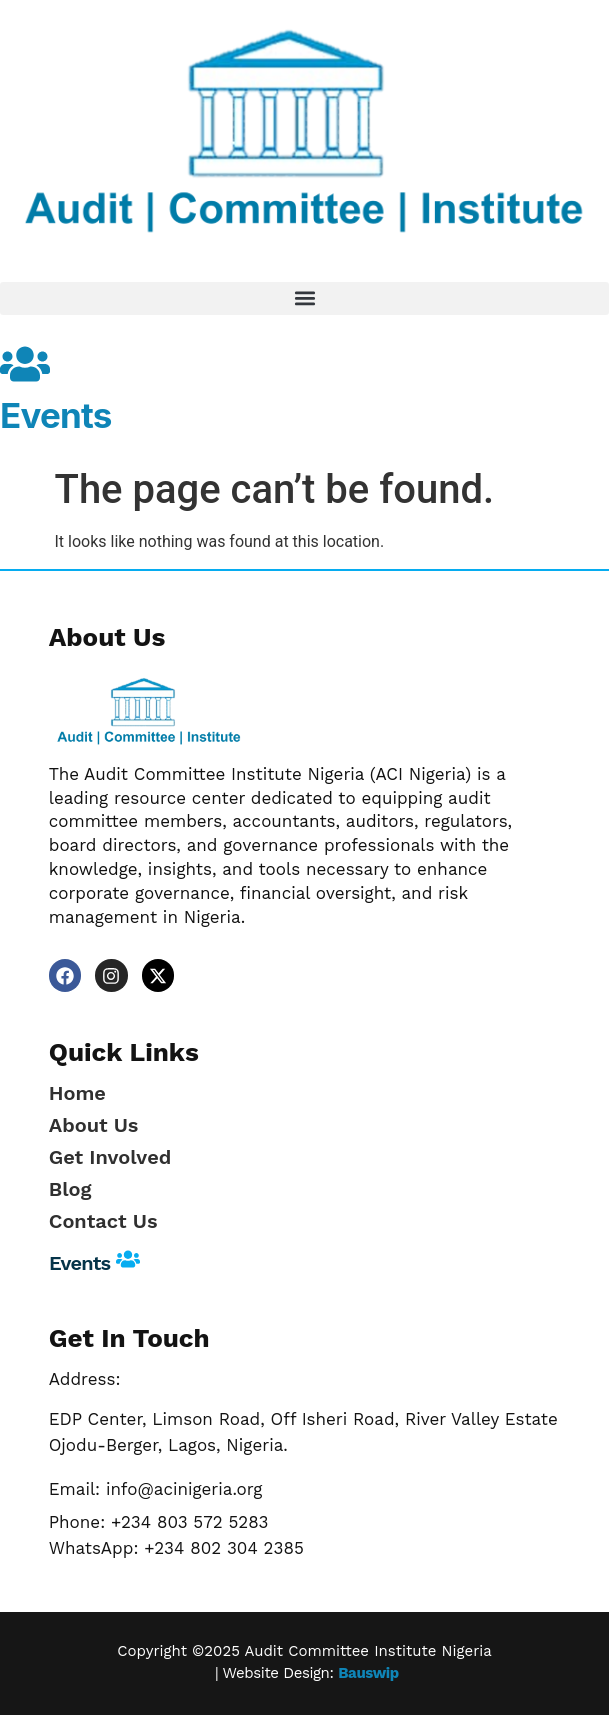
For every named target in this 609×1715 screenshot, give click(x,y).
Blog (70, 1189)
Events (56, 415)
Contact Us (103, 1221)
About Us (94, 1125)
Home (77, 1093)
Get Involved (110, 1157)
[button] (304, 298)
